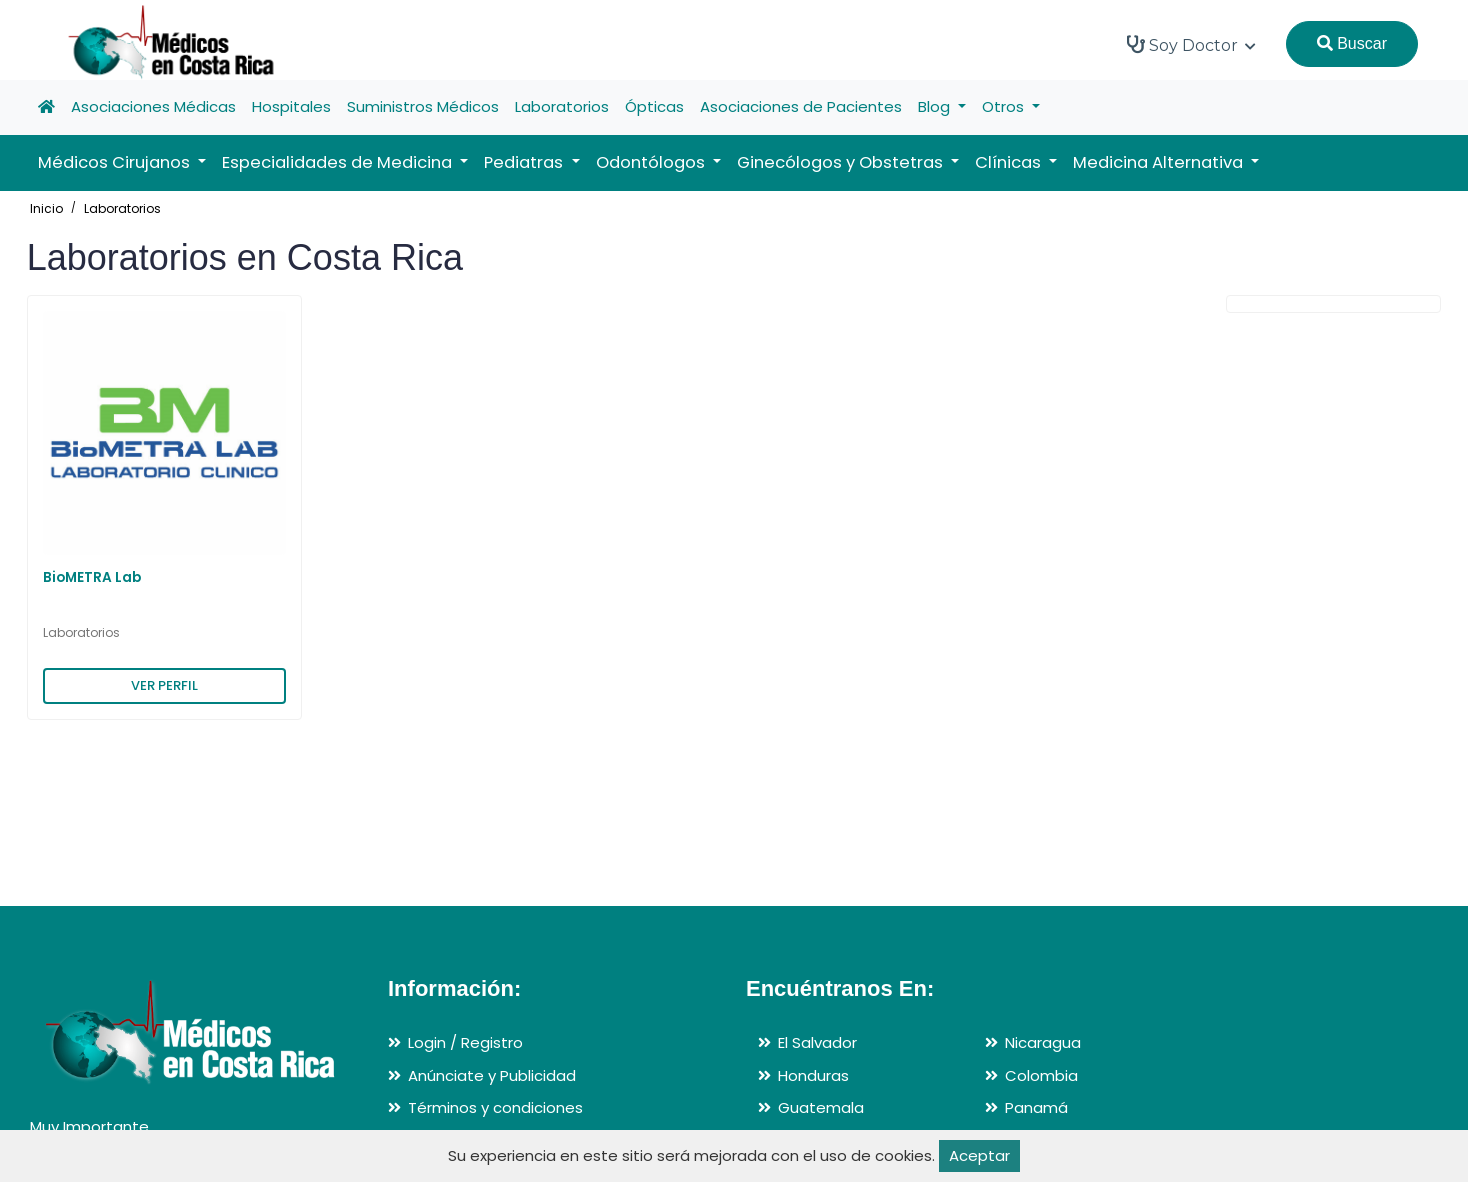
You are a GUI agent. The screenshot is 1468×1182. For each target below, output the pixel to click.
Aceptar (979, 1155)
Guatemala (821, 1107)
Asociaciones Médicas (153, 106)
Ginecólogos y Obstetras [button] (842, 162)
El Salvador (817, 1042)
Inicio (46, 208)
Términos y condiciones (495, 1107)
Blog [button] (936, 106)
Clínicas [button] (1010, 162)
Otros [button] (1005, 106)
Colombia (1041, 1075)
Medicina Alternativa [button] (1160, 162)
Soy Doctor (1191, 45)
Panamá (1036, 1107)
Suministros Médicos (423, 106)
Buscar (1352, 43)
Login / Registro (465, 1042)
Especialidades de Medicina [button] (339, 162)
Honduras (813, 1075)
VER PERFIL (164, 685)
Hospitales (291, 106)
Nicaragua (1043, 1042)
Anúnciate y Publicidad (492, 1075)
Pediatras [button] (525, 162)
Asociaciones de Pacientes (801, 106)
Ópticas (654, 106)
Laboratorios (562, 106)
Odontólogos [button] (652, 162)
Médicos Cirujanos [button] (116, 162)
